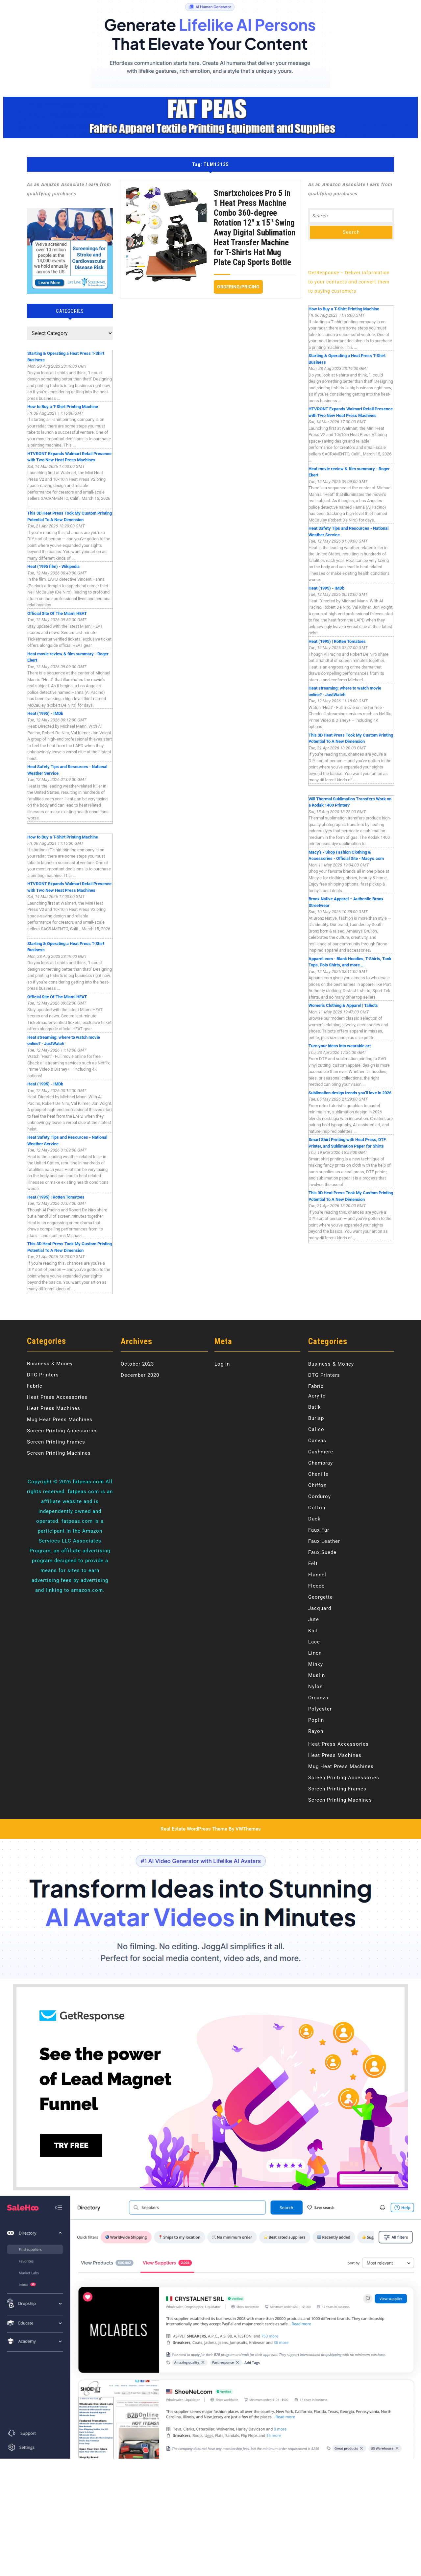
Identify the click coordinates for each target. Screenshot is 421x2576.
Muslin (316, 1675)
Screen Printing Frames (56, 1442)
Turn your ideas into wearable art (340, 1045)
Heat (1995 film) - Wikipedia (53, 566)
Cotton (316, 1508)
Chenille (318, 1474)
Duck (314, 1519)
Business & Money (50, 1364)
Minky (315, 1664)
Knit (313, 1631)
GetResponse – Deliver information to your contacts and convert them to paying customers (349, 282)
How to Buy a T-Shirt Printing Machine (62, 406)
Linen (315, 1653)
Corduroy (319, 1496)
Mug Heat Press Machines (59, 1419)
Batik (314, 1407)
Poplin (316, 1720)
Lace (314, 1642)
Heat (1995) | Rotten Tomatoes (56, 1197)
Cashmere (320, 1452)
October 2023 (137, 1364)
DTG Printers (43, 1375)
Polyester (320, 1709)
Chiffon (317, 1485)
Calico (316, 1429)
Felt (313, 1564)
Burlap (316, 1418)
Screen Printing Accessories (62, 1431)
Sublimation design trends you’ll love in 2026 (350, 1092)
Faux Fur (318, 1530)
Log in (222, 1364)
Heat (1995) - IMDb (45, 713)
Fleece (316, 1586)
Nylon (315, 1686)
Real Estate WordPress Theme (194, 1829)
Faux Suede (322, 1552)
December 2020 (140, 1375)
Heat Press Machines (53, 1408)
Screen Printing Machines (59, 1453)
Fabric (34, 1386)
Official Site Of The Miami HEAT (57, 613)
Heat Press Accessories (57, 1397)
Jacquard (319, 1608)
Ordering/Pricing (240, 284)
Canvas (317, 1441)
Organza (318, 1698)
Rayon (315, 1731)
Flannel (317, 1575)
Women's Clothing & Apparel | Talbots (343, 1005)
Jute (313, 1619)
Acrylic (317, 1396)
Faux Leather (324, 1541)
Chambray (320, 1463)
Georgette (320, 1597)
